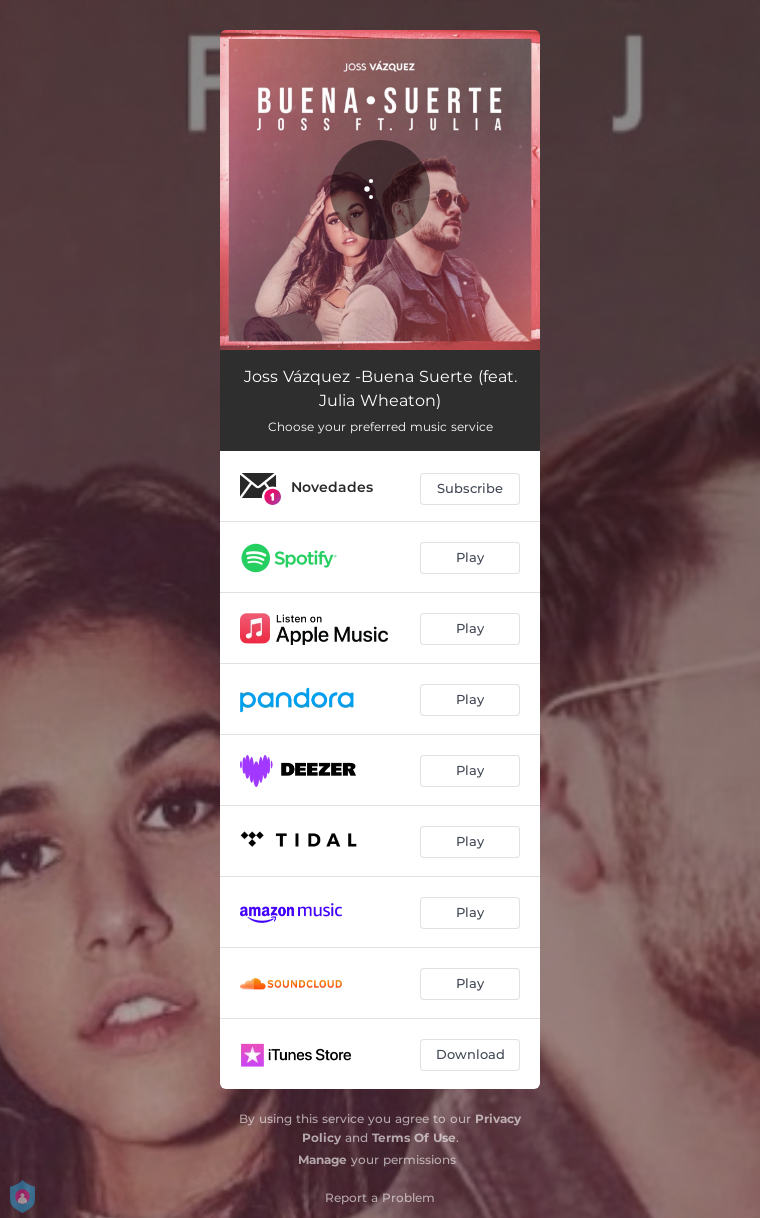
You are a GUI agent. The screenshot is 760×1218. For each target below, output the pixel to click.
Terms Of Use (414, 1137)
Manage (322, 1159)
